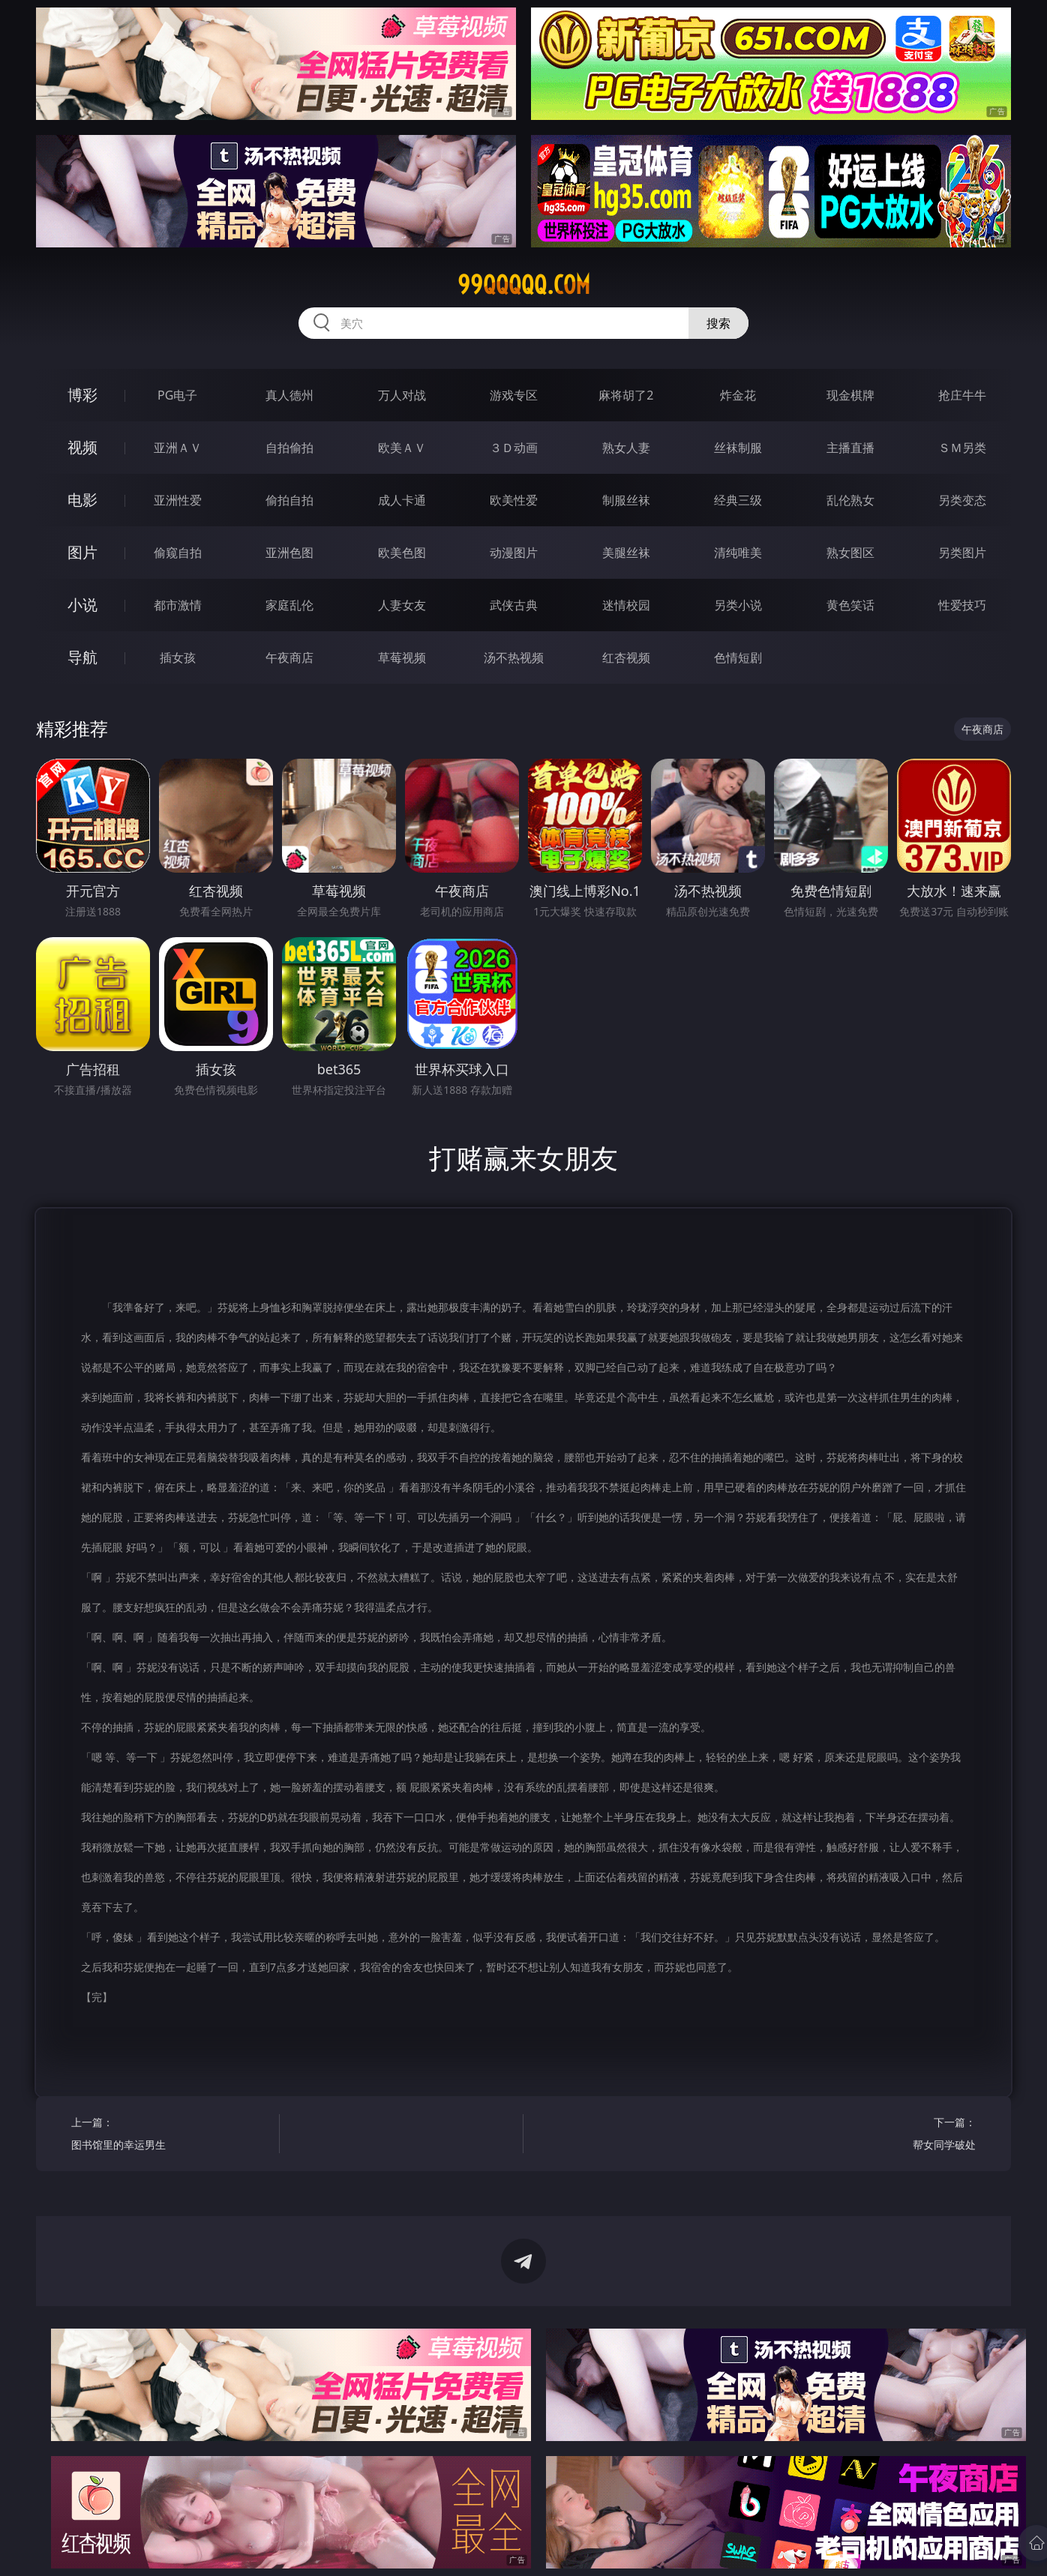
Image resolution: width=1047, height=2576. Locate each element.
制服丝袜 (626, 500)
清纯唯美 (738, 552)
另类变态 (962, 500)
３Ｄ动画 (514, 447)
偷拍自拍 (290, 500)
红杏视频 (626, 657)
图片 (83, 552)
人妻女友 (402, 605)
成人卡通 (402, 500)
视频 (83, 447)
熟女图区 (850, 552)
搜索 (718, 323)
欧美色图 (402, 552)
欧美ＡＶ (402, 447)
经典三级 (738, 500)
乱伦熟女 (850, 500)
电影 (83, 500)
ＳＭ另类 (962, 447)
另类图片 (962, 552)
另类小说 (738, 605)
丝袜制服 (738, 447)
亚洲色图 (290, 552)
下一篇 (877, 2135)
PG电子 (177, 395)
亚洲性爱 (178, 500)
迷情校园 (626, 605)
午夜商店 (290, 657)
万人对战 (402, 395)
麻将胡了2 (625, 395)
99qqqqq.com (524, 285)
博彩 (83, 395)
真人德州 (290, 395)
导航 (83, 657)
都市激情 (178, 605)
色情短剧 (738, 657)
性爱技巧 (962, 605)
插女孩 (178, 657)
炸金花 (738, 395)
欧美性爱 (514, 500)
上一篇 (169, 2135)
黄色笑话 (850, 605)
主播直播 (850, 447)
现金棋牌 (850, 395)
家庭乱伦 (290, 605)
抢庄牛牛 (962, 395)
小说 (83, 605)
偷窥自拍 (178, 552)
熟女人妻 (626, 447)
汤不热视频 (514, 657)
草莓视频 (402, 657)
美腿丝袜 (626, 552)
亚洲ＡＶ (178, 447)
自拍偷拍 (290, 447)
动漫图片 (514, 552)
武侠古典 (514, 605)
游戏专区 (514, 395)
